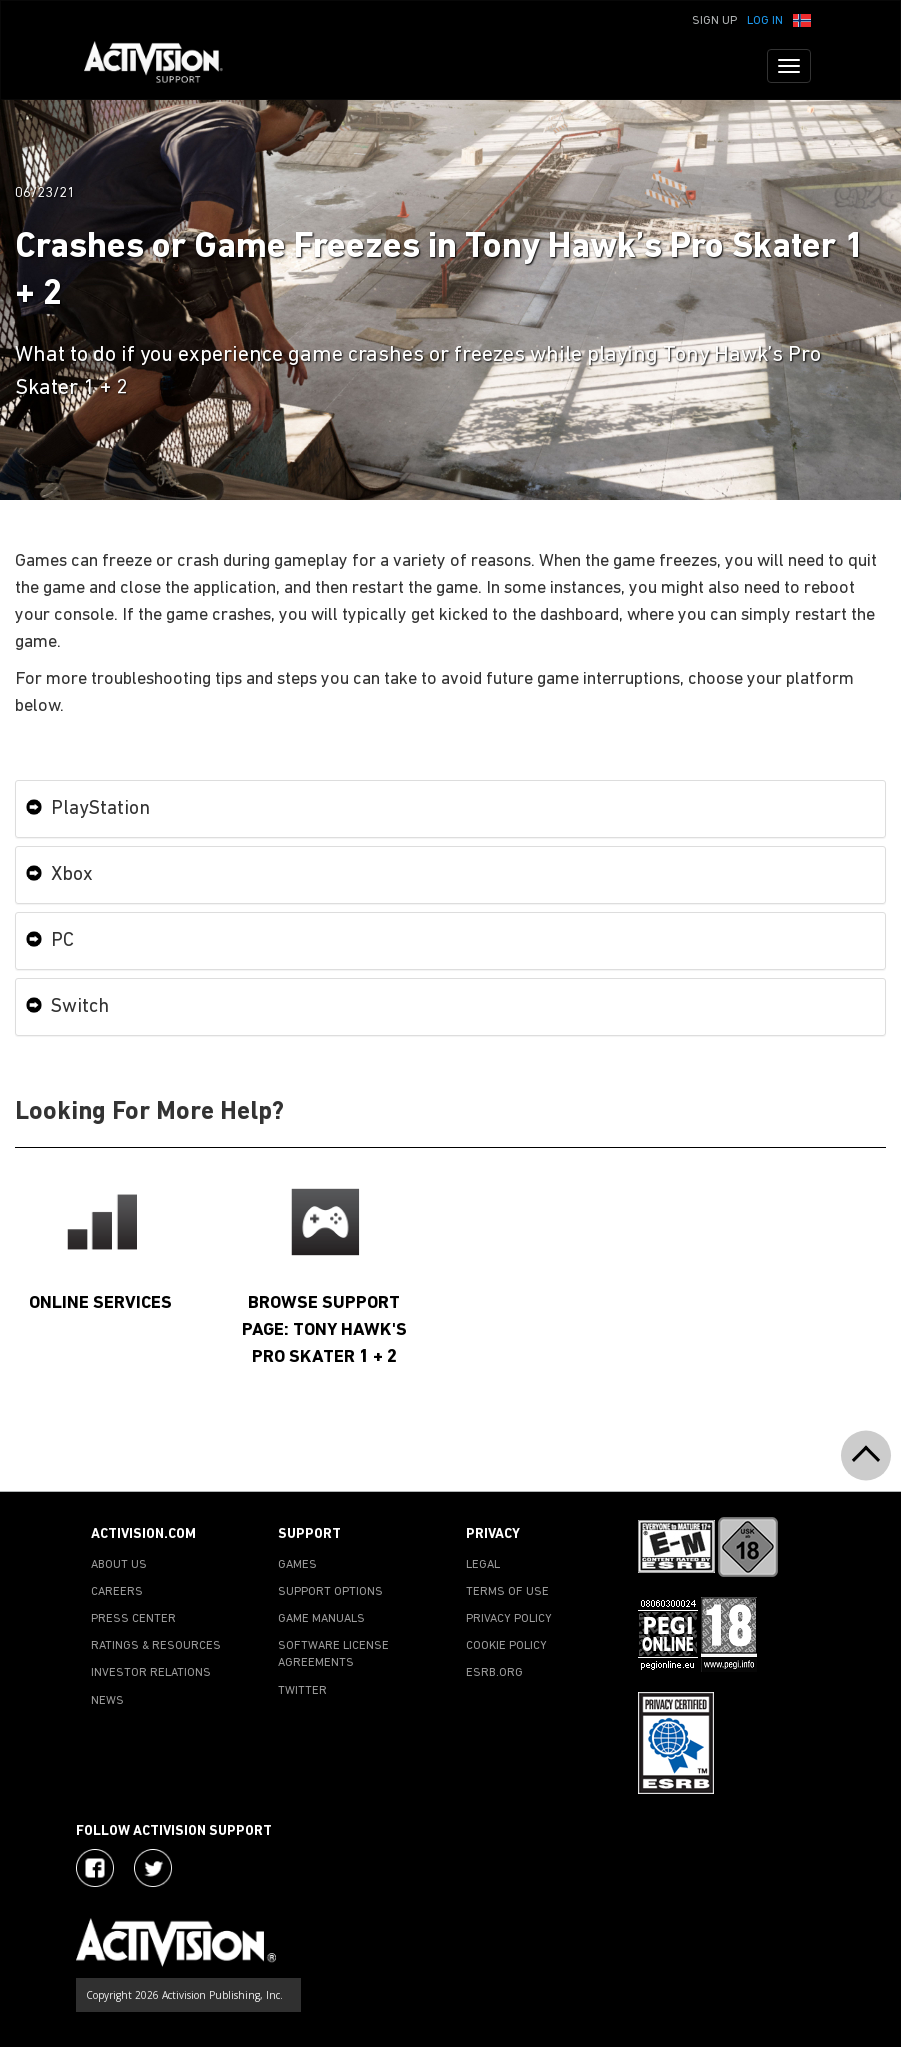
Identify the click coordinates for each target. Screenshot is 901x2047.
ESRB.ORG (494, 1673)
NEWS (107, 1701)
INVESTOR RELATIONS (151, 1673)
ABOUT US (119, 1565)
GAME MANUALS (321, 1619)
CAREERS (117, 1592)
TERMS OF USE (507, 1592)
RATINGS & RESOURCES (156, 1646)
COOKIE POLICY (506, 1646)
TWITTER (302, 1691)
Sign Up (714, 21)
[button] (802, 19)
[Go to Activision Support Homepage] (163, 66)
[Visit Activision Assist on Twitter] (153, 1868)
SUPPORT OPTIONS (330, 1592)
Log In (765, 21)
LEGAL (483, 1565)
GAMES (297, 1565)
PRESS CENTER (133, 1619)
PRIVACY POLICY (509, 1619)
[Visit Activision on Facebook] (95, 1868)
